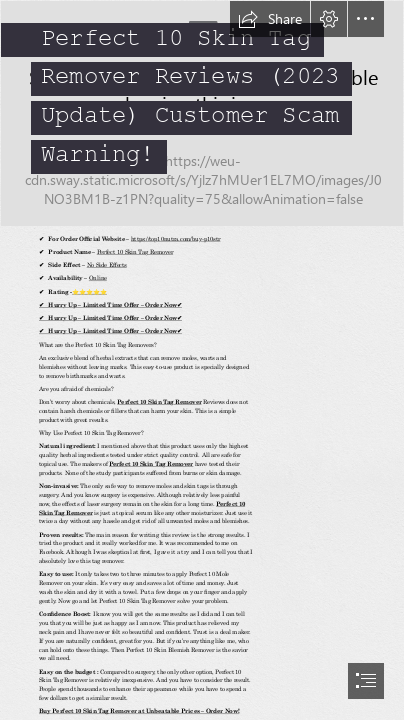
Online (97, 278)
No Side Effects (106, 264)
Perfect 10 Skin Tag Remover (134, 251)
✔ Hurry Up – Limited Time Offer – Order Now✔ (110, 304)
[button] (270, 19)
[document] (202, 360)
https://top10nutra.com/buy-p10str (175, 238)
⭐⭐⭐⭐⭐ (89, 291)
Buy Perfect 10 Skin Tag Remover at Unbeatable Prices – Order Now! (139, 711)
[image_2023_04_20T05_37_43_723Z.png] (202, 113)
